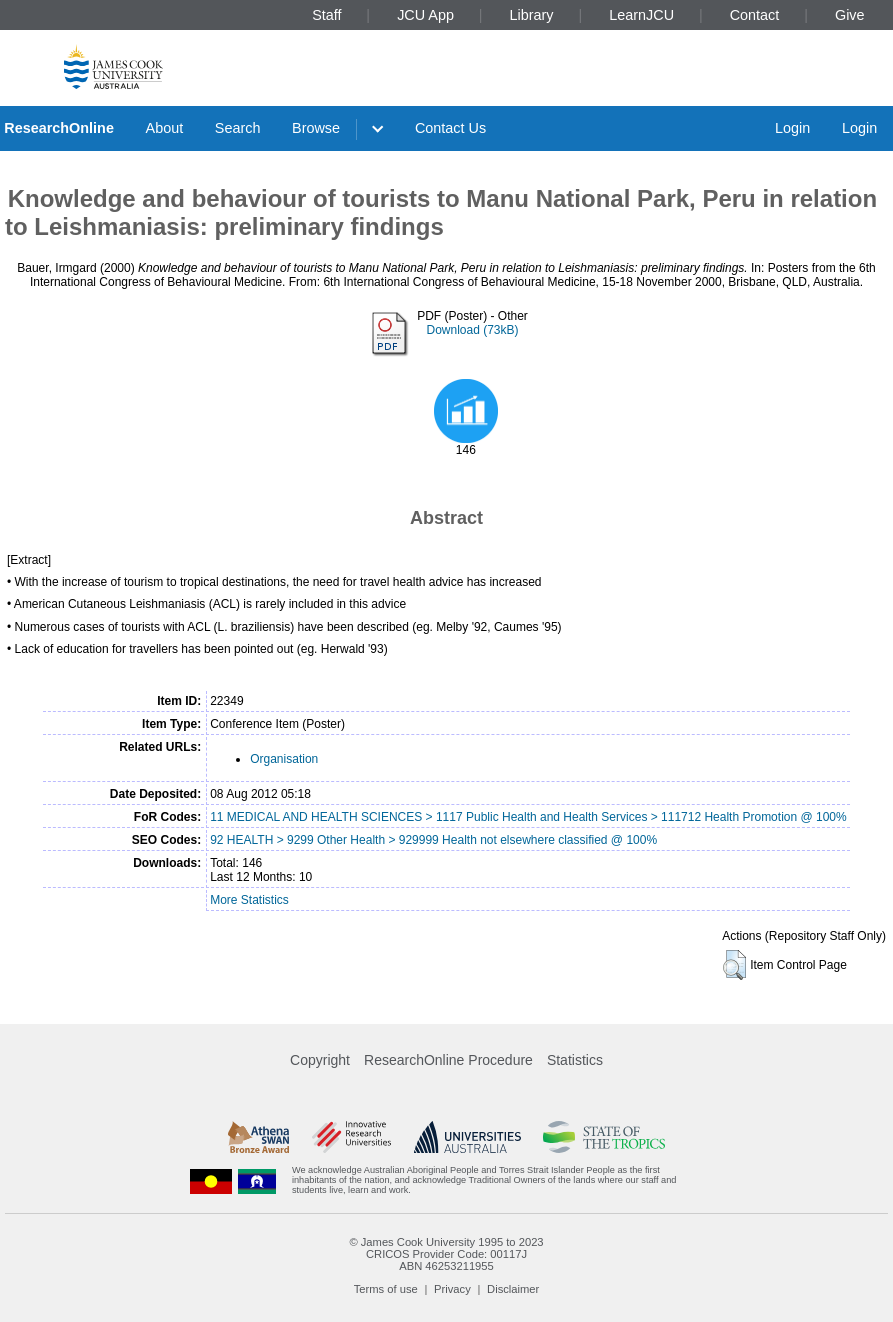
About (165, 128)
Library (532, 15)
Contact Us (450, 128)
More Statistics (249, 900)
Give (850, 15)
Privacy (452, 1289)
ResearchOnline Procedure (448, 1060)
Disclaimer (513, 1289)
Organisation (284, 759)
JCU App (425, 15)
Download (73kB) (472, 330)
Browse (316, 128)
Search (238, 128)
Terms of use (386, 1289)
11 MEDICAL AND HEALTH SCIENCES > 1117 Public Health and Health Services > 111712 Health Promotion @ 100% (528, 817)
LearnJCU (641, 15)
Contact (755, 15)
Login (792, 128)
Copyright (320, 1060)
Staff (326, 15)
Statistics (575, 1060)
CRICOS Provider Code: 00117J (446, 1254)
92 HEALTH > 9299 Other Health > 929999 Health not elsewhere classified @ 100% (433, 840)
